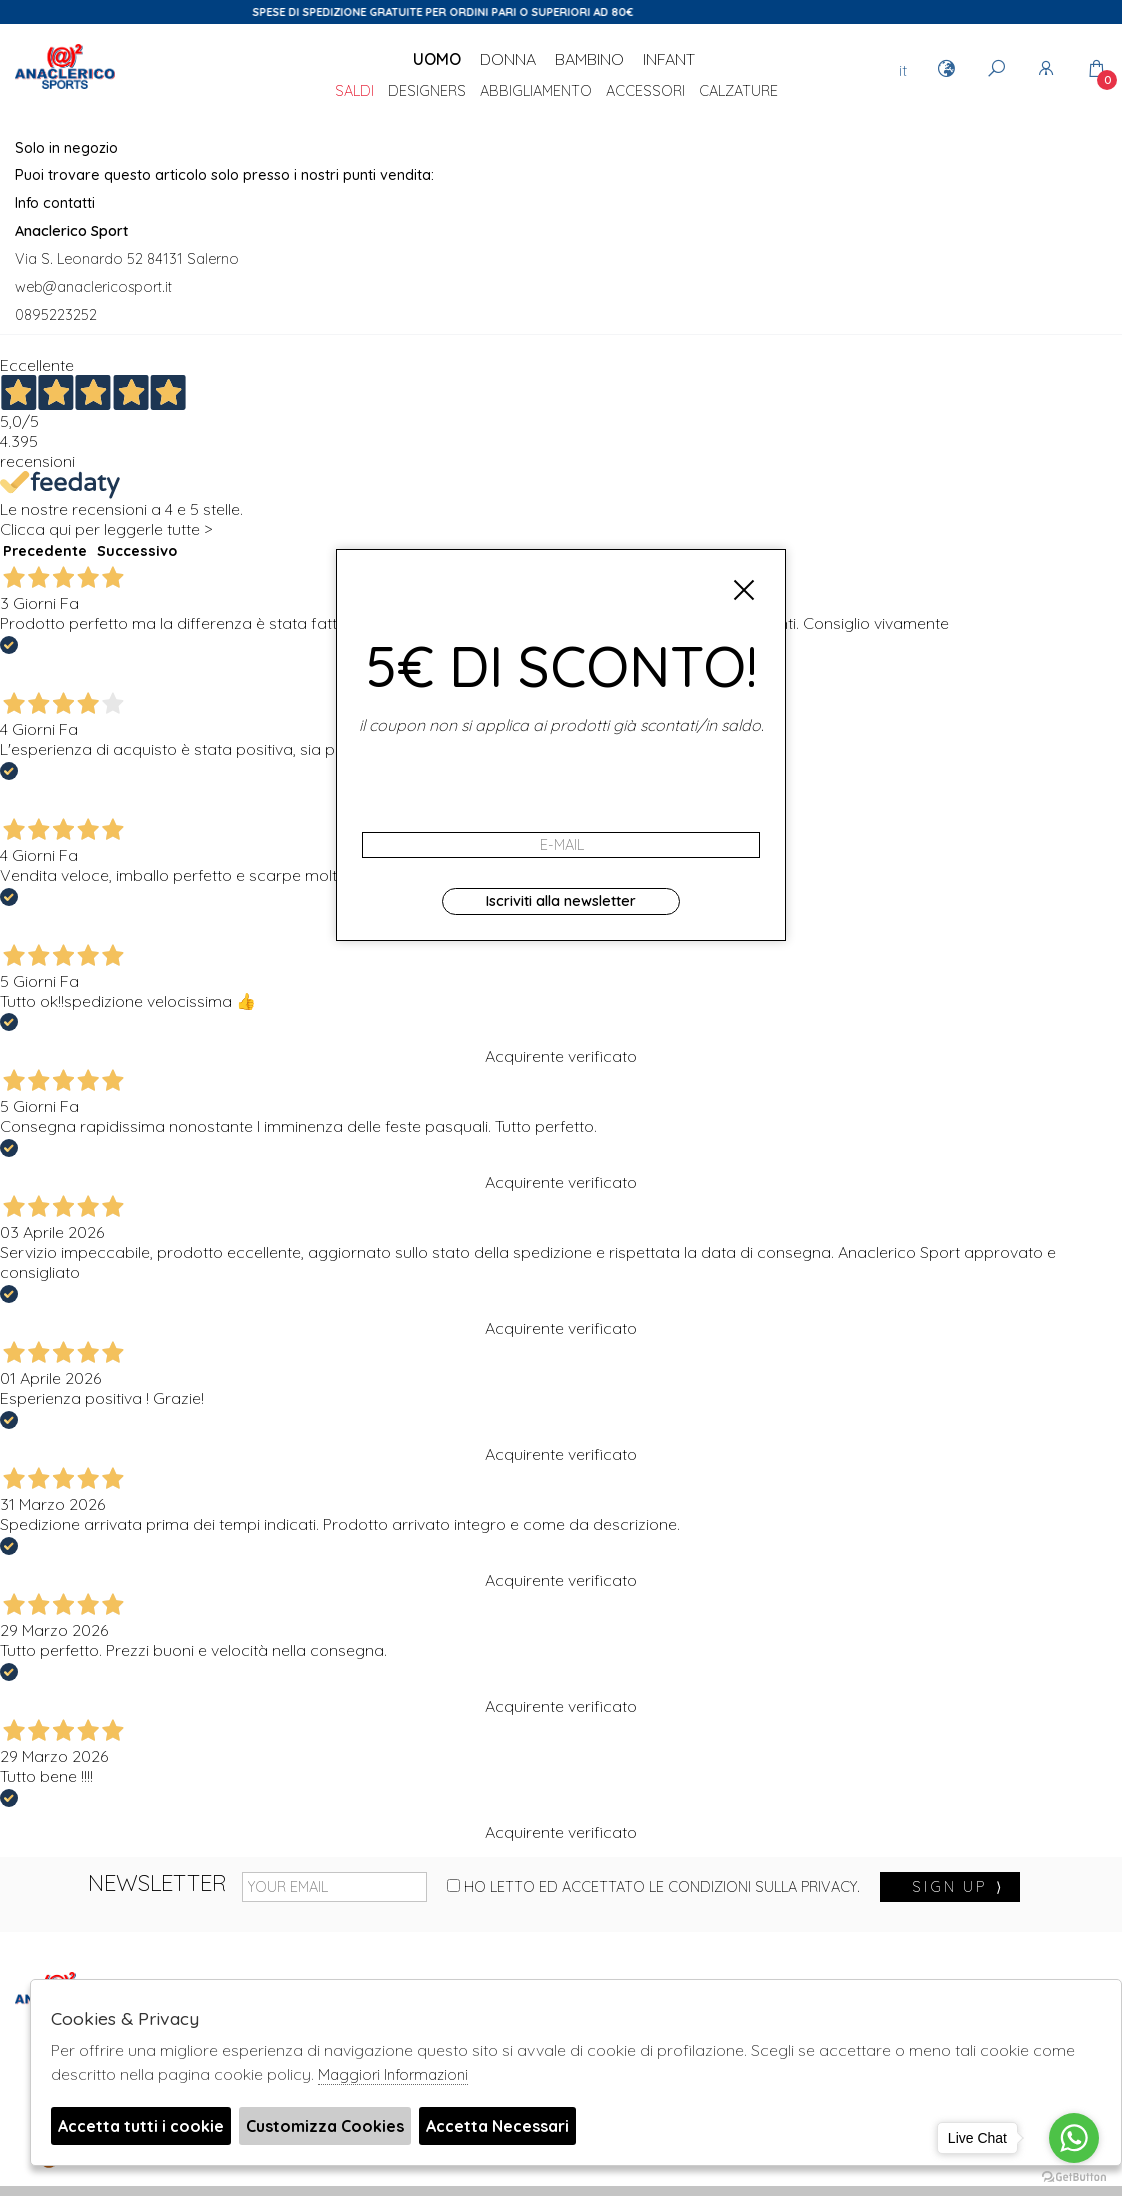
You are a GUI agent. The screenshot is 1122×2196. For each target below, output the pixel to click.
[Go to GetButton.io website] (1074, 2176)
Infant (669, 59)
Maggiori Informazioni (393, 2074)
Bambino (589, 59)
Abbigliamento (536, 92)
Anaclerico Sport (65, 89)
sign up (958, 1887)
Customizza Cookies (325, 2126)
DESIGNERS (427, 92)
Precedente (45, 551)
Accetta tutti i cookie (141, 2126)
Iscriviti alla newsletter (561, 901)
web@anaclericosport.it (93, 287)
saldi (354, 92)
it (903, 70)
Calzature (738, 92)
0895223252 (56, 315)
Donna (508, 59)
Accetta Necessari (497, 2126)
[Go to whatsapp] (1074, 2138)
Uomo (437, 59)
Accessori (645, 92)
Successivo (137, 551)
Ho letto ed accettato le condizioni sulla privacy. (653, 1887)
